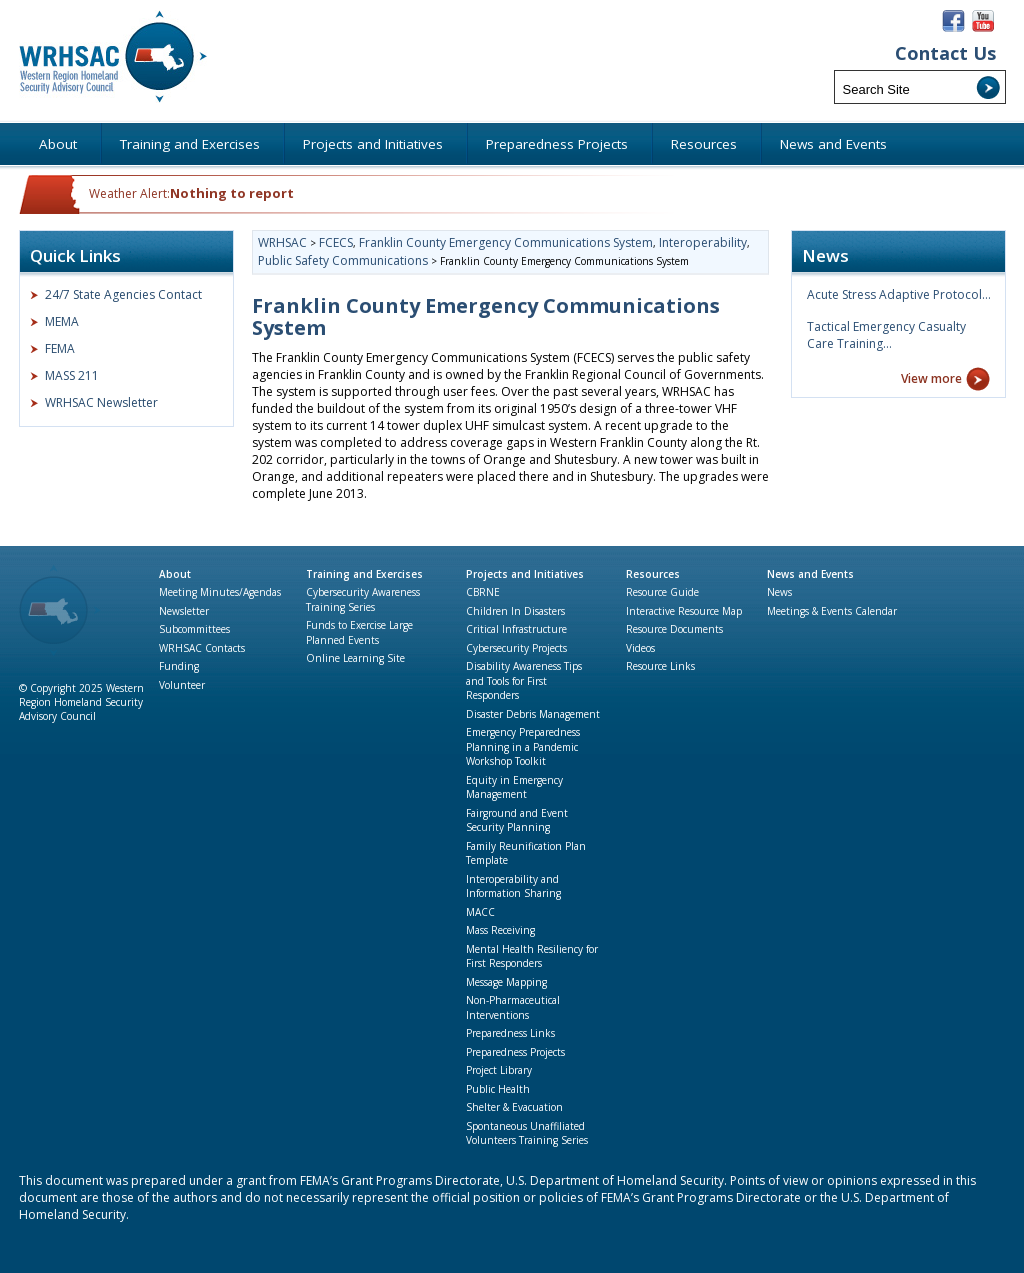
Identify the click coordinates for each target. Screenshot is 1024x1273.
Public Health (498, 1089)
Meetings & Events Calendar (832, 611)
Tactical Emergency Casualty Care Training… (886, 335)
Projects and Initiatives (525, 574)
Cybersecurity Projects (516, 648)
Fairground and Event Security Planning (517, 820)
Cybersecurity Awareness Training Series (363, 599)
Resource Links (660, 666)
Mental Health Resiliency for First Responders (532, 956)
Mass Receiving (500, 930)
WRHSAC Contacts (202, 648)
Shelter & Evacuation (514, 1107)
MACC (480, 912)
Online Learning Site (355, 658)
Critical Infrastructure (516, 629)
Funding (179, 666)
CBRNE (483, 592)
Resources (653, 574)
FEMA (60, 348)
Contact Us (945, 53)
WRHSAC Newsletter (101, 402)
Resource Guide (662, 592)
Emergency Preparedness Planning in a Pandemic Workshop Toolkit (523, 746)
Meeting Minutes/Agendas (220, 592)
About (175, 574)
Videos (640, 648)
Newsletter (184, 611)
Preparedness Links (510, 1033)
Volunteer (182, 685)
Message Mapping (506, 982)
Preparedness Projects (515, 1052)
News (779, 592)
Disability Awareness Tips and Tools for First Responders (524, 680)
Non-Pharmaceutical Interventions (513, 1007)
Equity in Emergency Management (514, 787)
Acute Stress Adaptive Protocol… (899, 294)
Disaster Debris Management (533, 714)
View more (931, 378)
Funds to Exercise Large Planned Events (359, 632)
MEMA (62, 321)
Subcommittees (194, 629)
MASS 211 (72, 375)
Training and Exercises (364, 574)
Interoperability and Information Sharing (513, 886)
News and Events (810, 574)
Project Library (499, 1070)
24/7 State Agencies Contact (123, 294)
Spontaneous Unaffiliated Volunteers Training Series (527, 1133)
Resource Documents (674, 629)
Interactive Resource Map (684, 611)
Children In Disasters (515, 611)
